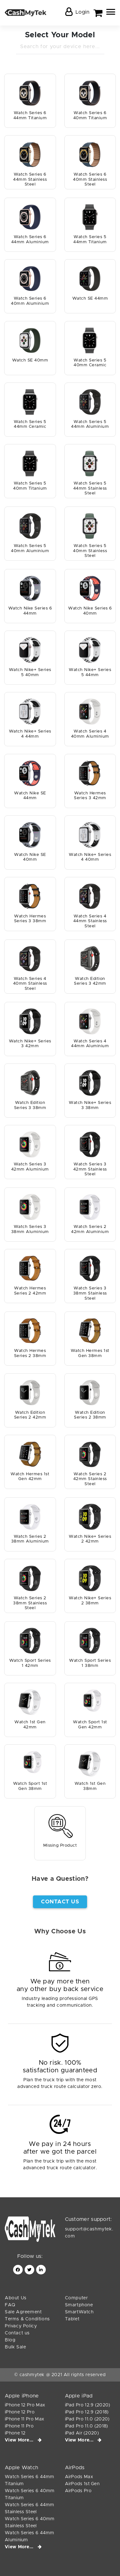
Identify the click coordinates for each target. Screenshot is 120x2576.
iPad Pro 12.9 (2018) (87, 2412)
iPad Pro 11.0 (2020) (87, 2419)
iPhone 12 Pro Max (25, 2405)
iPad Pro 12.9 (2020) (87, 2405)
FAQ (10, 2305)
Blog (10, 2340)
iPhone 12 (15, 2433)
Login (83, 12)
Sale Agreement (23, 2312)
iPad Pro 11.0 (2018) (86, 2426)
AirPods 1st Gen (82, 2484)
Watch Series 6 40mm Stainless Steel (30, 2522)
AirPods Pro (78, 2491)
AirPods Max (79, 2477)
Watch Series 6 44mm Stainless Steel (29, 2508)
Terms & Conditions (27, 2319)
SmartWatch (79, 2312)
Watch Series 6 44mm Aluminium (29, 2536)
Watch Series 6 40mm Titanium (30, 2494)
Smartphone (79, 2305)
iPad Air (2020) (82, 2433)
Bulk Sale (15, 2347)
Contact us (17, 2333)
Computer (76, 2298)
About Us (16, 2298)
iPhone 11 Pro (19, 2426)
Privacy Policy (21, 2326)
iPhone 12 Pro (20, 2412)
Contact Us (60, 1901)
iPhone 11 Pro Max (24, 2419)
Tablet (72, 2319)
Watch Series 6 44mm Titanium (29, 2480)
